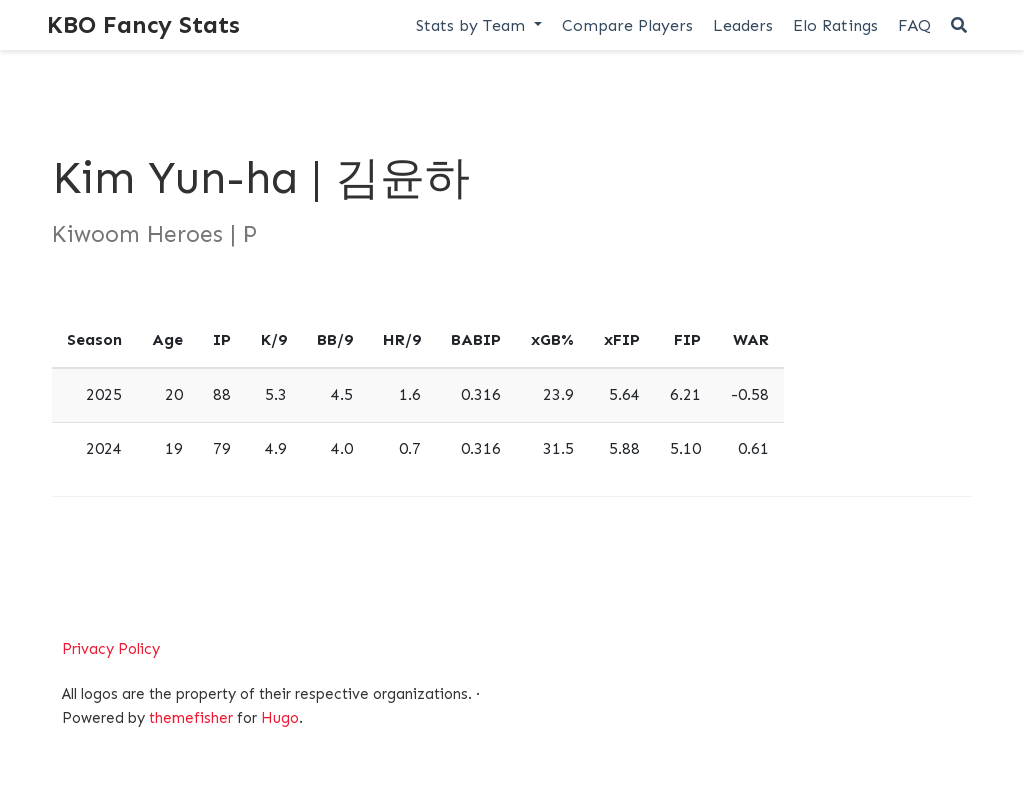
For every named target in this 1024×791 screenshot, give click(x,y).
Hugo (280, 718)
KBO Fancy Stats (143, 24)
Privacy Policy (111, 649)
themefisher (191, 718)
